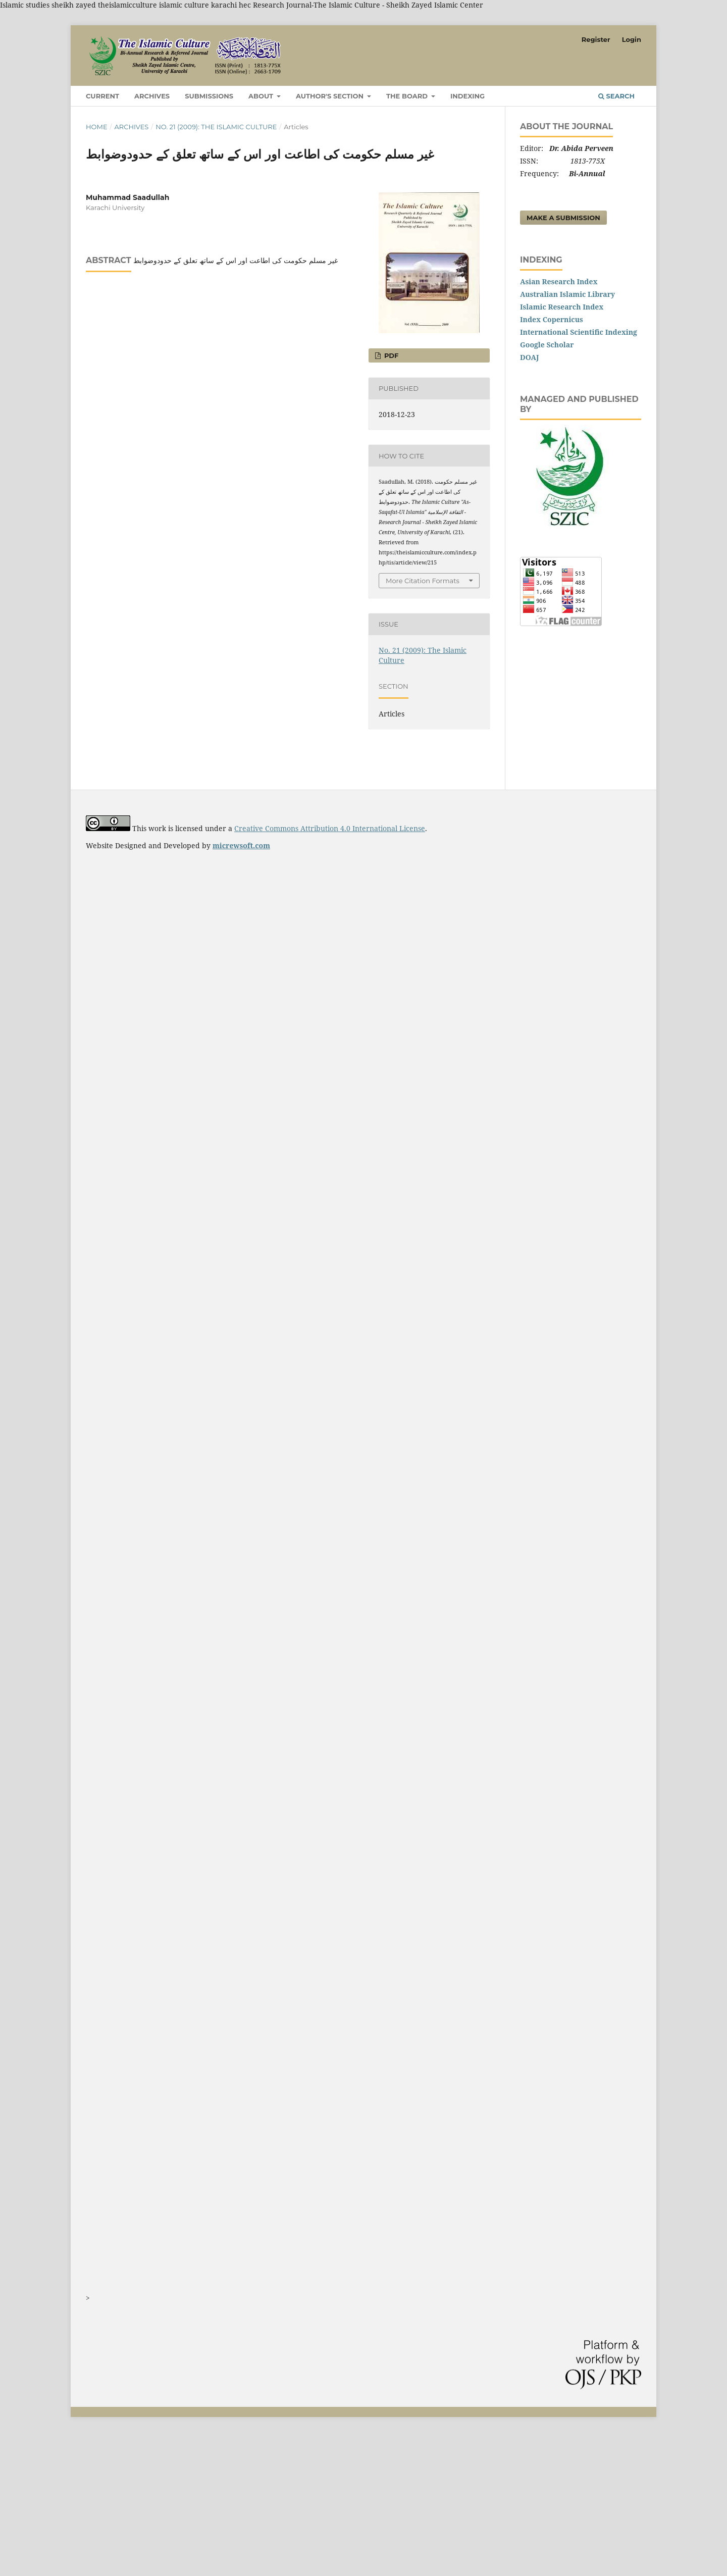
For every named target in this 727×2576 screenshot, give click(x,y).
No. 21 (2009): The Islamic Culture (216, 127)
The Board (408, 96)
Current (102, 96)
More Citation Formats (422, 581)
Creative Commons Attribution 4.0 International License (329, 828)
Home (97, 127)
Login (631, 39)
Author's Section (331, 96)
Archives (152, 96)
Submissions (209, 96)
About (261, 96)
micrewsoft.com (241, 845)
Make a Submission (563, 218)
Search (616, 96)
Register (596, 39)
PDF (390, 355)
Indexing (467, 96)
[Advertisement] (303, 2502)
